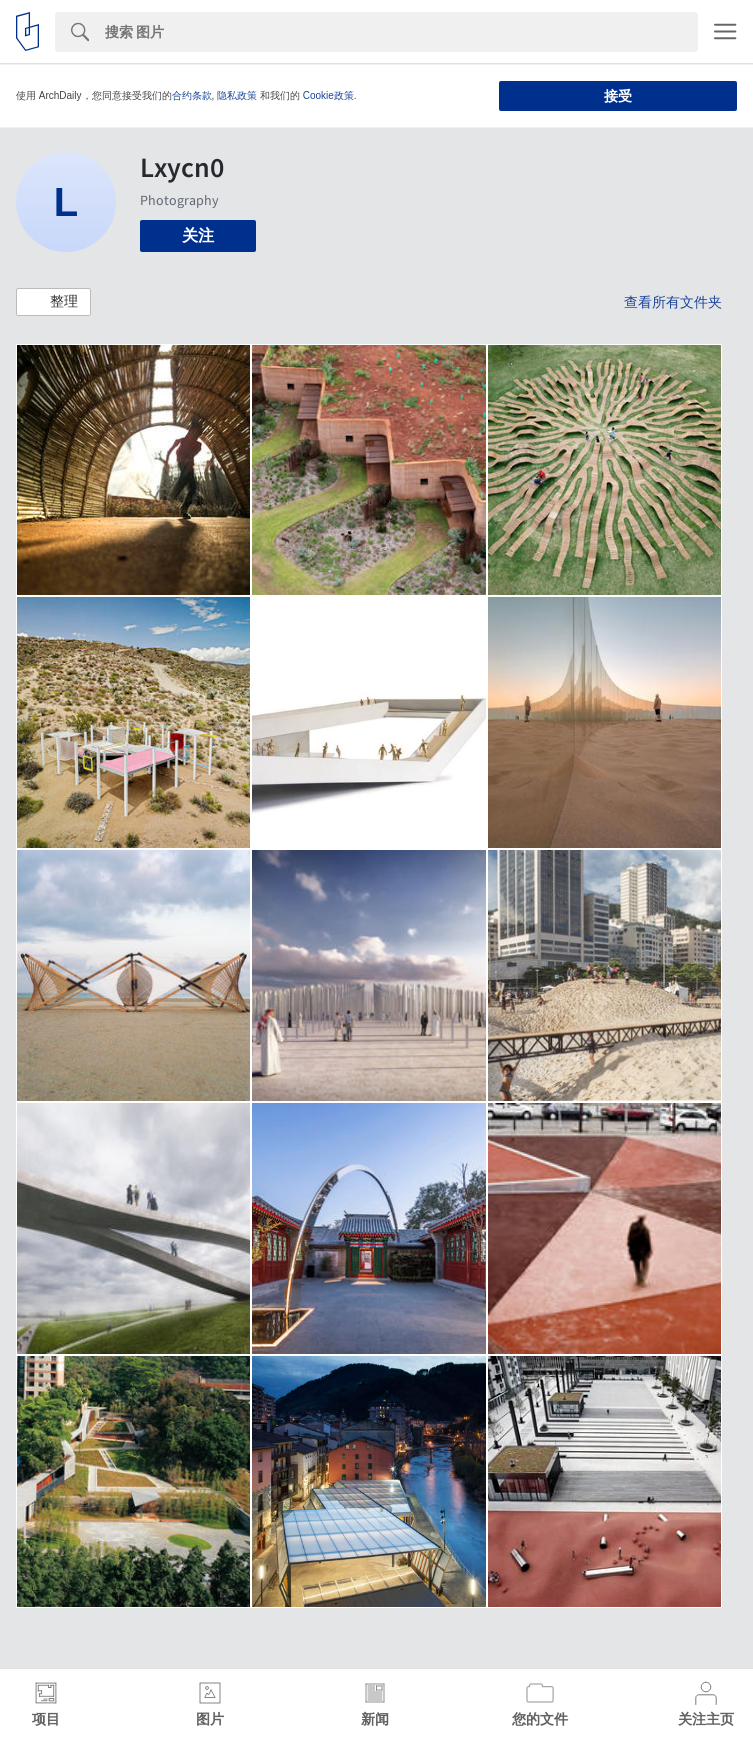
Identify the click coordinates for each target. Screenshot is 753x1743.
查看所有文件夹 (673, 302)
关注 (198, 235)
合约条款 (192, 95)
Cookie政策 (328, 95)
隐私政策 (237, 95)
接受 (618, 96)
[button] (53, 302)
